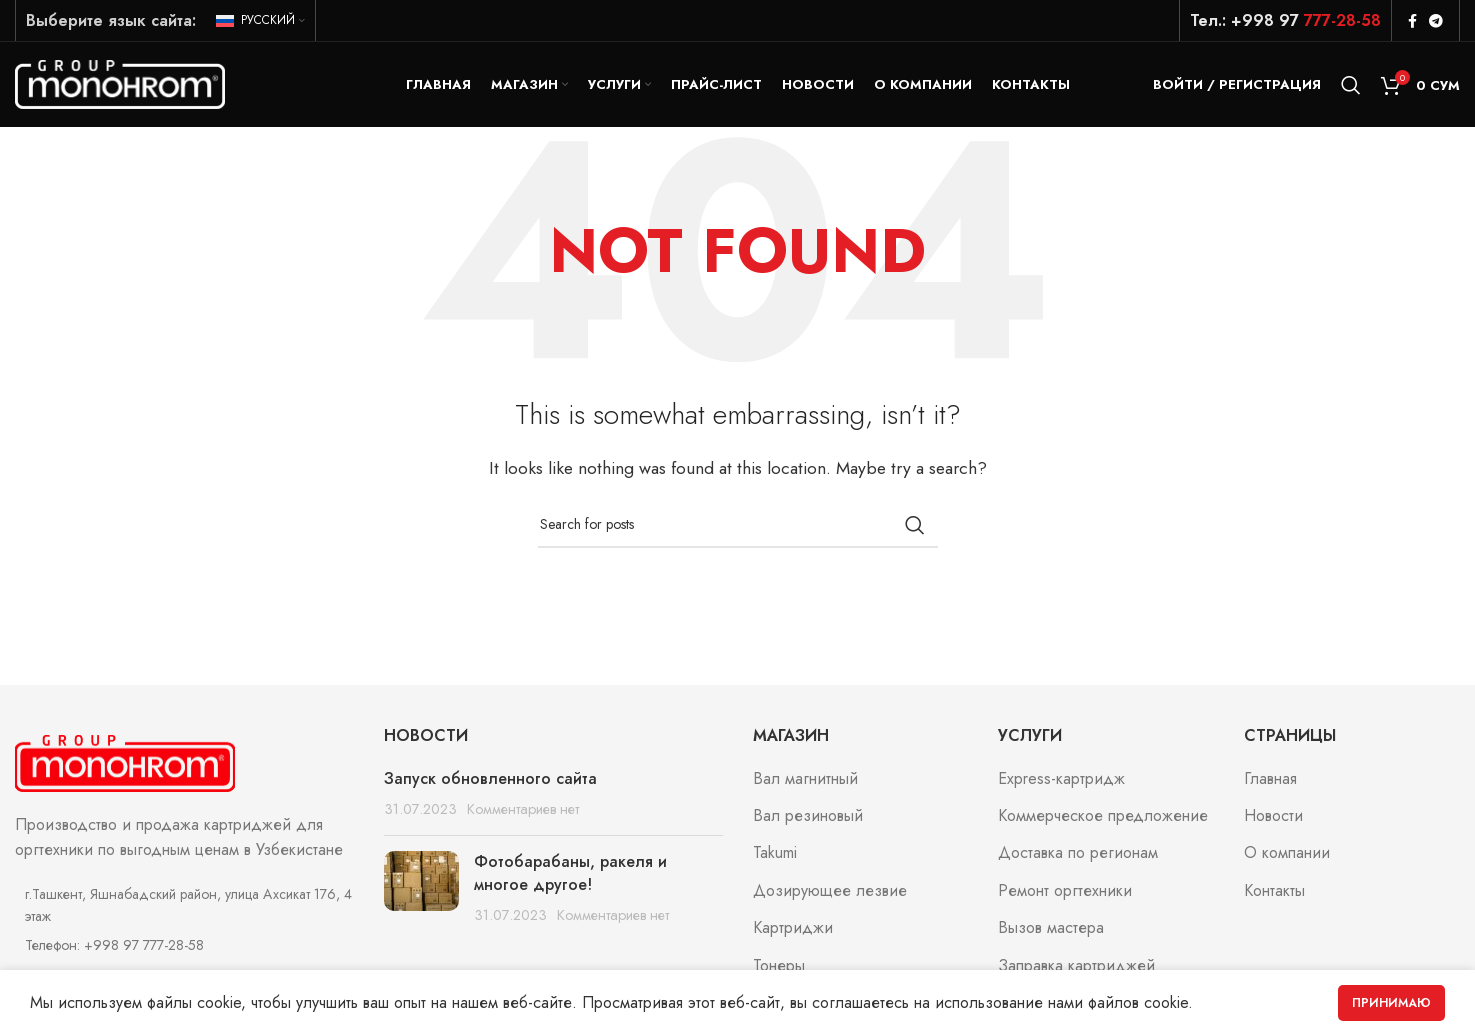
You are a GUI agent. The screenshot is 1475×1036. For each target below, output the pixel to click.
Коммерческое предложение (1103, 821)
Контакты (1274, 896)
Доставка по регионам (1078, 858)
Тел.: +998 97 (1285, 20)
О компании (1287, 858)
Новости (1273, 821)
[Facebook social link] (1412, 21)
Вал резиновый (808, 821)
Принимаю (1391, 1003)
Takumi (775, 858)
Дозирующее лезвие (830, 896)
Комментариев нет (523, 814)
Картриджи (793, 933)
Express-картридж (1061, 783)
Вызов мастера (1051, 933)
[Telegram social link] (1436, 21)
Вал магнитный (805, 783)
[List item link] (184, 950)
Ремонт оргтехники (1065, 896)
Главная (1270, 783)
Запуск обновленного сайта (490, 782)
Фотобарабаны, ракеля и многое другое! (570, 877)
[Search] (1351, 87)
